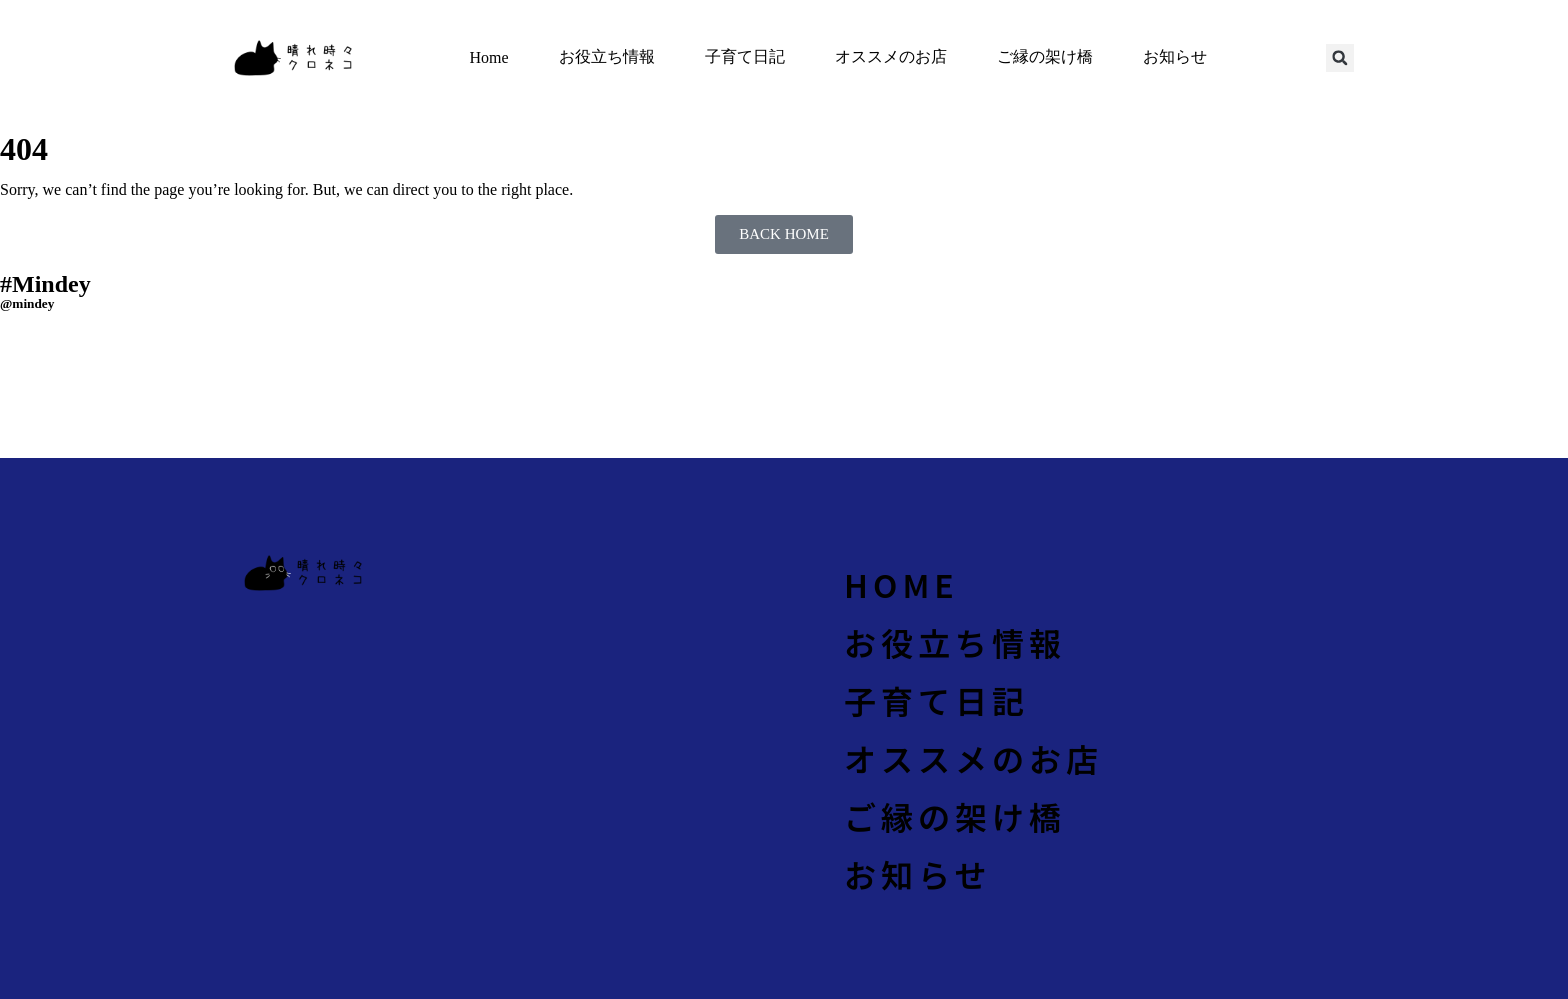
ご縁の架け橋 (1045, 56)
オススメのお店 (891, 56)
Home (488, 57)
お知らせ (1175, 56)
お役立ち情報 (607, 56)
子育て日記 (745, 56)
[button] (1340, 58)
